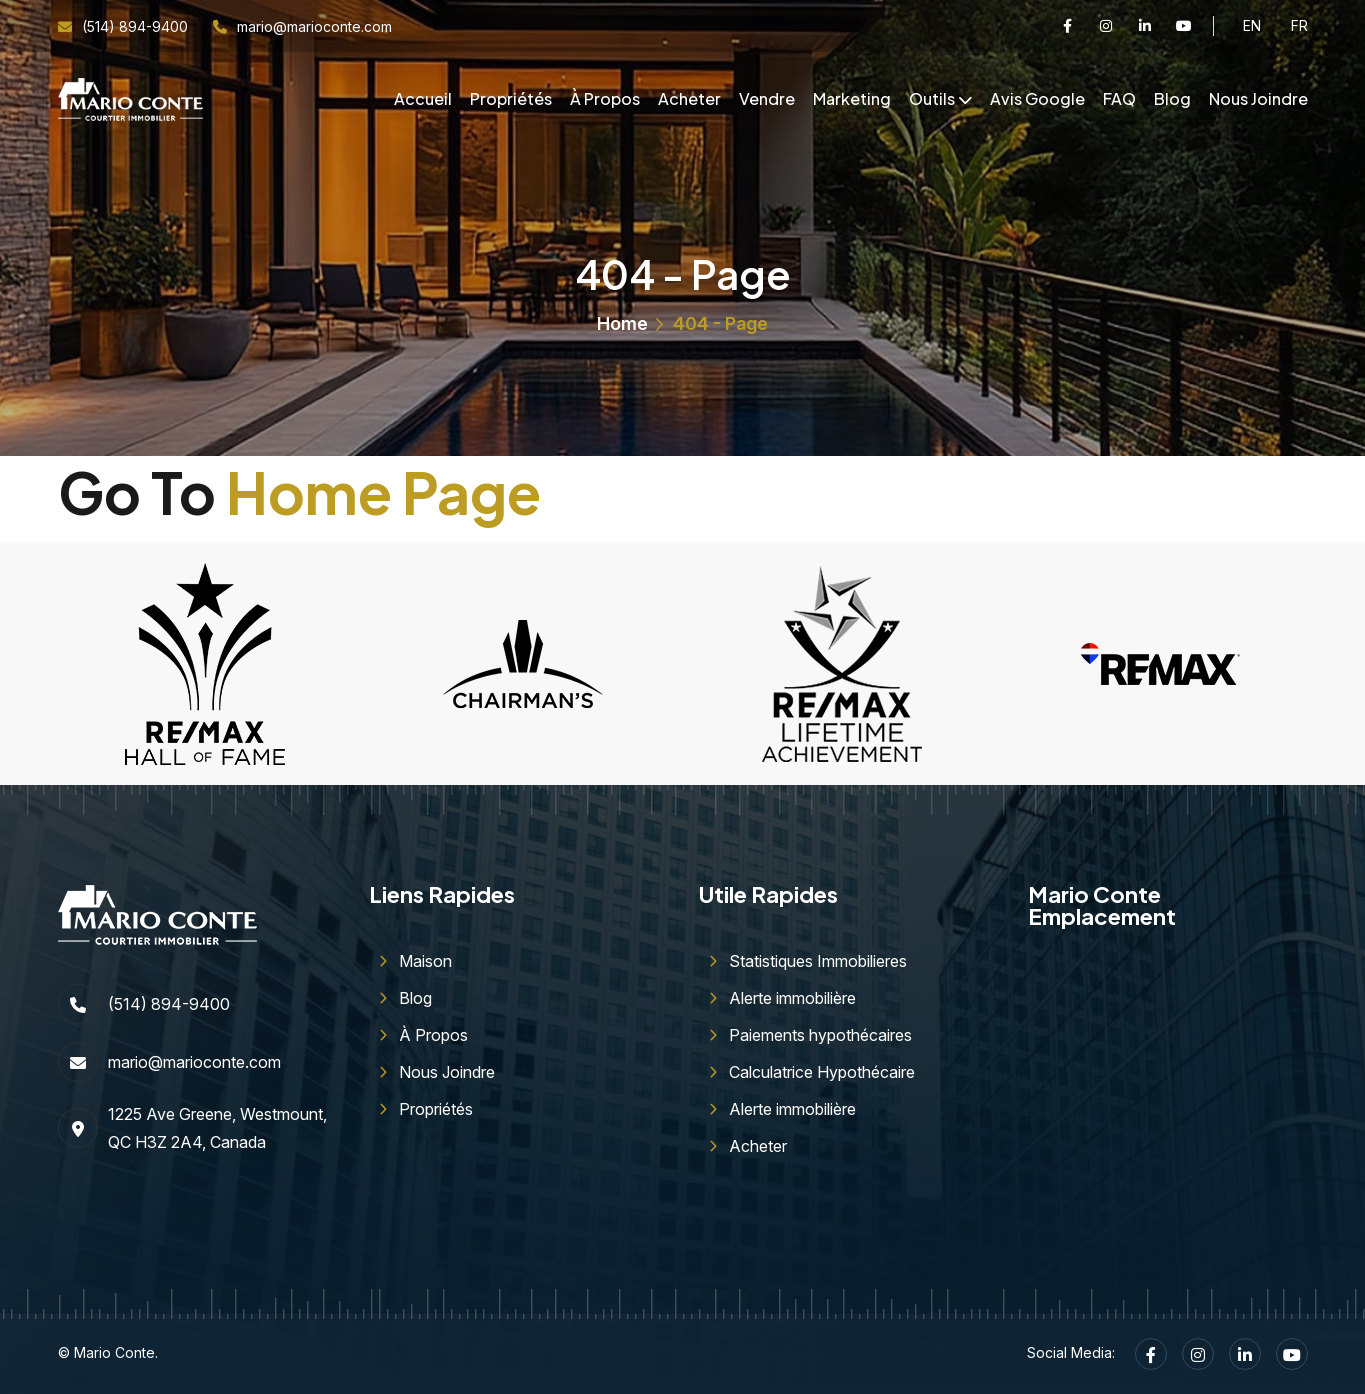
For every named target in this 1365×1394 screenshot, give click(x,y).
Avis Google (1037, 98)
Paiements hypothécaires (820, 1035)
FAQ (1119, 98)
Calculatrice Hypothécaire (822, 1072)
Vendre (767, 98)
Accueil (423, 98)
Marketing (852, 98)
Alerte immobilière (792, 998)
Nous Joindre (1258, 98)
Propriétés (511, 98)
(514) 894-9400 (135, 26)
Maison (425, 961)
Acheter (689, 98)
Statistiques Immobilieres (818, 961)
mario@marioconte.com (314, 26)
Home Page (383, 492)
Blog (1172, 98)
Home (622, 323)
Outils (932, 98)
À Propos (605, 98)
